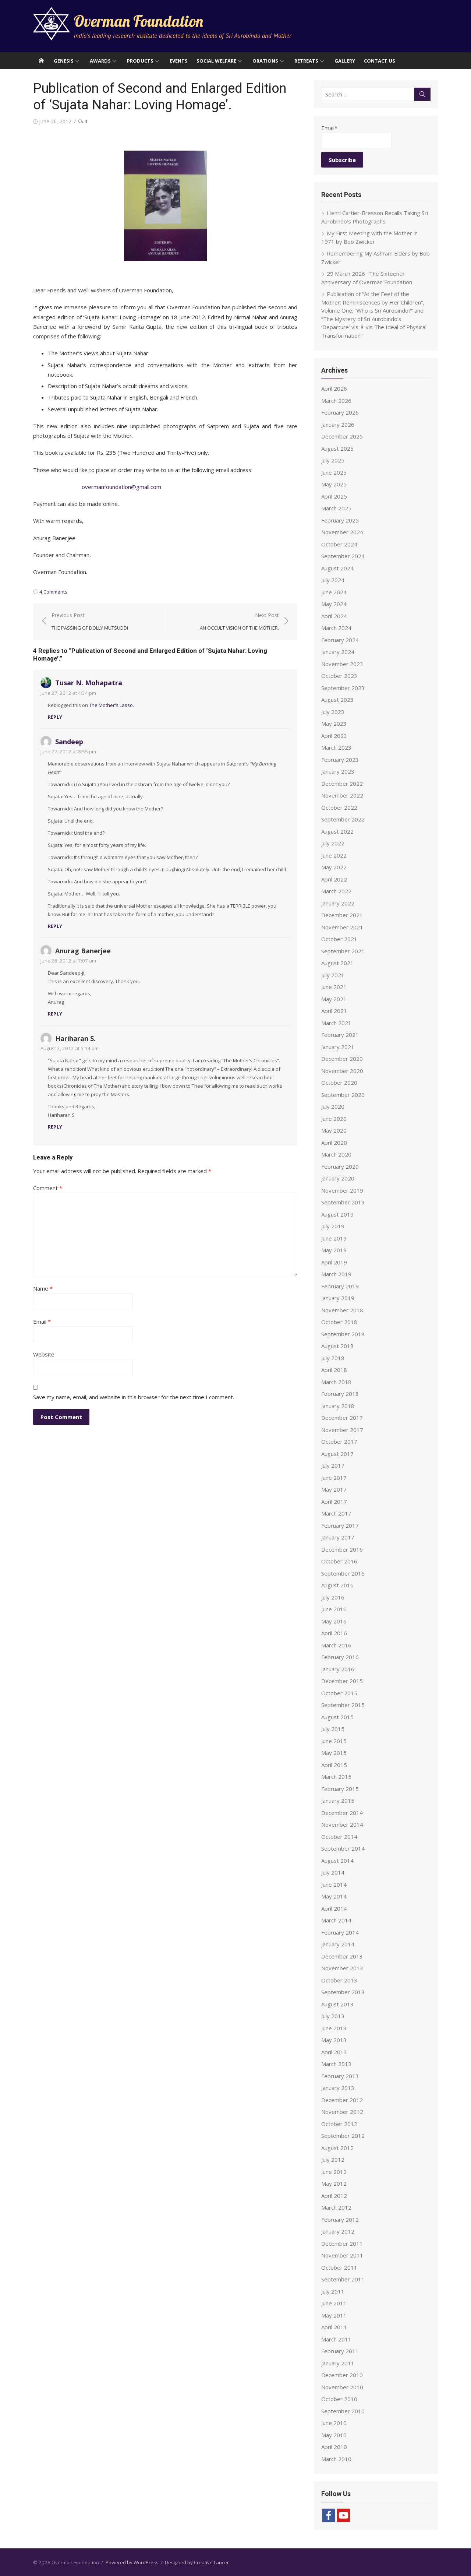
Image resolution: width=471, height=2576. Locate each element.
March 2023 (336, 747)
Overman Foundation (138, 21)
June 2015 (334, 1741)
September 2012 (343, 2135)
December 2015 (342, 1681)
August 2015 (337, 1717)
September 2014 (343, 1848)
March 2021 (336, 1023)
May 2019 (334, 1250)
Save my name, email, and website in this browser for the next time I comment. (133, 1397)
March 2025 (336, 508)
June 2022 (334, 855)
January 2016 (337, 1669)
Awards (100, 60)
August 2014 (337, 1860)
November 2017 (342, 1429)
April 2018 (334, 1369)
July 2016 (332, 1597)
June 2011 (334, 2303)
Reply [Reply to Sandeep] (55, 926)
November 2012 (342, 2111)
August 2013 (337, 2004)
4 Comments (53, 591)
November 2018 (342, 1310)
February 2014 (340, 1932)
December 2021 (342, 915)
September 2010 (343, 2411)
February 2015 (340, 1788)
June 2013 (334, 2028)
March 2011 (336, 2339)
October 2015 (339, 1693)
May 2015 (334, 1752)
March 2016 (336, 1645)
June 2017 (334, 1477)
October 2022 (339, 807)
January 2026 (337, 424)
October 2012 (339, 2124)
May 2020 (334, 1130)
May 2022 (334, 867)
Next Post (239, 622)
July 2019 (332, 1226)
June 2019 (334, 1238)
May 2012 (334, 2183)
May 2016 (334, 1621)
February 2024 (340, 640)
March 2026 (336, 400)
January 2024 (337, 651)
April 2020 (334, 1142)
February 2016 (340, 1657)
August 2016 (337, 1585)
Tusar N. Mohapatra (88, 682)
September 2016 (343, 1573)
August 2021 (337, 963)
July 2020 (332, 1106)
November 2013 (342, 1968)
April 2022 (334, 879)
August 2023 (337, 699)
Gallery (344, 60)
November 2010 (342, 2387)
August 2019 (337, 1214)
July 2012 (332, 2159)
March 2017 (336, 1513)
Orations (265, 60)
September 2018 (343, 1334)
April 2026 (334, 388)
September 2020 (343, 1094)
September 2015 (343, 1704)
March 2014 (336, 1920)
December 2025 (342, 436)
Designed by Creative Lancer (197, 2562)
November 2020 (342, 1070)
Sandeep (69, 741)
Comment (47, 1188)
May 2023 (334, 723)
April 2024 (334, 616)
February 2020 (340, 1166)
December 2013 (342, 1956)
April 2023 (334, 735)
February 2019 (340, 1286)
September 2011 (343, 2279)
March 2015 (336, 1776)
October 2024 (339, 544)
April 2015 (334, 1765)
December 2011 (342, 2243)
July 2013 (332, 2016)
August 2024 (337, 568)
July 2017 (332, 1465)
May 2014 (334, 1896)
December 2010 (342, 2375)
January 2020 (337, 1178)
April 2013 (334, 2052)
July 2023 (332, 711)
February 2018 (340, 1393)
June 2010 (334, 2423)
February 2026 (340, 412)
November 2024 (342, 532)
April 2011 (334, 2327)
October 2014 (339, 1836)
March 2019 (336, 1274)
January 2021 (337, 1047)
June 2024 (334, 592)
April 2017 (334, 1501)
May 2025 (334, 484)
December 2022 (342, 783)
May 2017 (334, 1489)
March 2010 (336, 2459)
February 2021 (340, 1034)
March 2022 (336, 891)
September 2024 (343, 556)
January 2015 (337, 1800)
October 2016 (339, 1561)
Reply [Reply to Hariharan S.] (55, 1127)
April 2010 (334, 2446)
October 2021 (339, 939)
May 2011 (334, 2315)
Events (179, 60)
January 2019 (337, 1298)
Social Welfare (216, 60)
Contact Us (379, 60)
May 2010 (334, 2435)
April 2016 (334, 1633)
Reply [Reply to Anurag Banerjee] (55, 1014)
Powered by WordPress (132, 2562)
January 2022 (337, 903)
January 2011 (337, 2363)
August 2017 (337, 1453)
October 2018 (339, 1322)
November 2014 (342, 1824)
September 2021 (343, 951)
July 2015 (332, 1728)
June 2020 (334, 1118)
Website (43, 1354)
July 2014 (332, 1872)
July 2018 (332, 1358)
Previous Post (90, 622)
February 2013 (340, 2076)
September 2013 (343, 1992)
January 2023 (337, 771)
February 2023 (340, 759)
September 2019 (343, 1202)
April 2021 (334, 1010)
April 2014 (334, 1908)
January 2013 (337, 2087)
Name (43, 1288)
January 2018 (337, 1406)
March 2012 (336, 2207)
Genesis (64, 60)
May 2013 (334, 2040)
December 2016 (342, 1549)
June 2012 (334, 2171)
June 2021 (334, 986)
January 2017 (337, 1537)
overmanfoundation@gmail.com (121, 486)
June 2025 (334, 472)
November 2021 (342, 927)
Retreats (306, 60)
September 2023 (343, 687)
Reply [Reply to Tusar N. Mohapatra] (55, 717)
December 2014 (342, 1812)
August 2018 (337, 1345)
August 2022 (337, 831)
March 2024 (336, 627)
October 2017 (339, 1441)
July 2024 (332, 580)
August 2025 (337, 448)
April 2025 (334, 496)
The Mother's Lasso (111, 705)
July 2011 (332, 2291)
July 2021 (332, 975)
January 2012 (337, 2231)
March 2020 (336, 1154)
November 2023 (342, 664)
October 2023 (339, 675)
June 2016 (334, 1609)
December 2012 (342, 2100)
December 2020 (342, 1058)
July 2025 (332, 460)
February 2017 (340, 1525)
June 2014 (334, 1884)
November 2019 (342, 1190)
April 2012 (334, 2195)
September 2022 (343, 819)
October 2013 (339, 1980)
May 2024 (334, 604)
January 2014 (337, 1944)
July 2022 (332, 843)
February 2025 (340, 520)
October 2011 (339, 2267)
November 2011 (342, 2255)
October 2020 (339, 1082)
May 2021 (334, 999)
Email (42, 1321)
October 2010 (339, 2399)
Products (140, 60)
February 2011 (340, 2351)
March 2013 (336, 2064)
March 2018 (336, 1382)
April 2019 (334, 1262)
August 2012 (337, 2147)
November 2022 (342, 795)
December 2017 (342, 1417)
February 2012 (340, 2219)
